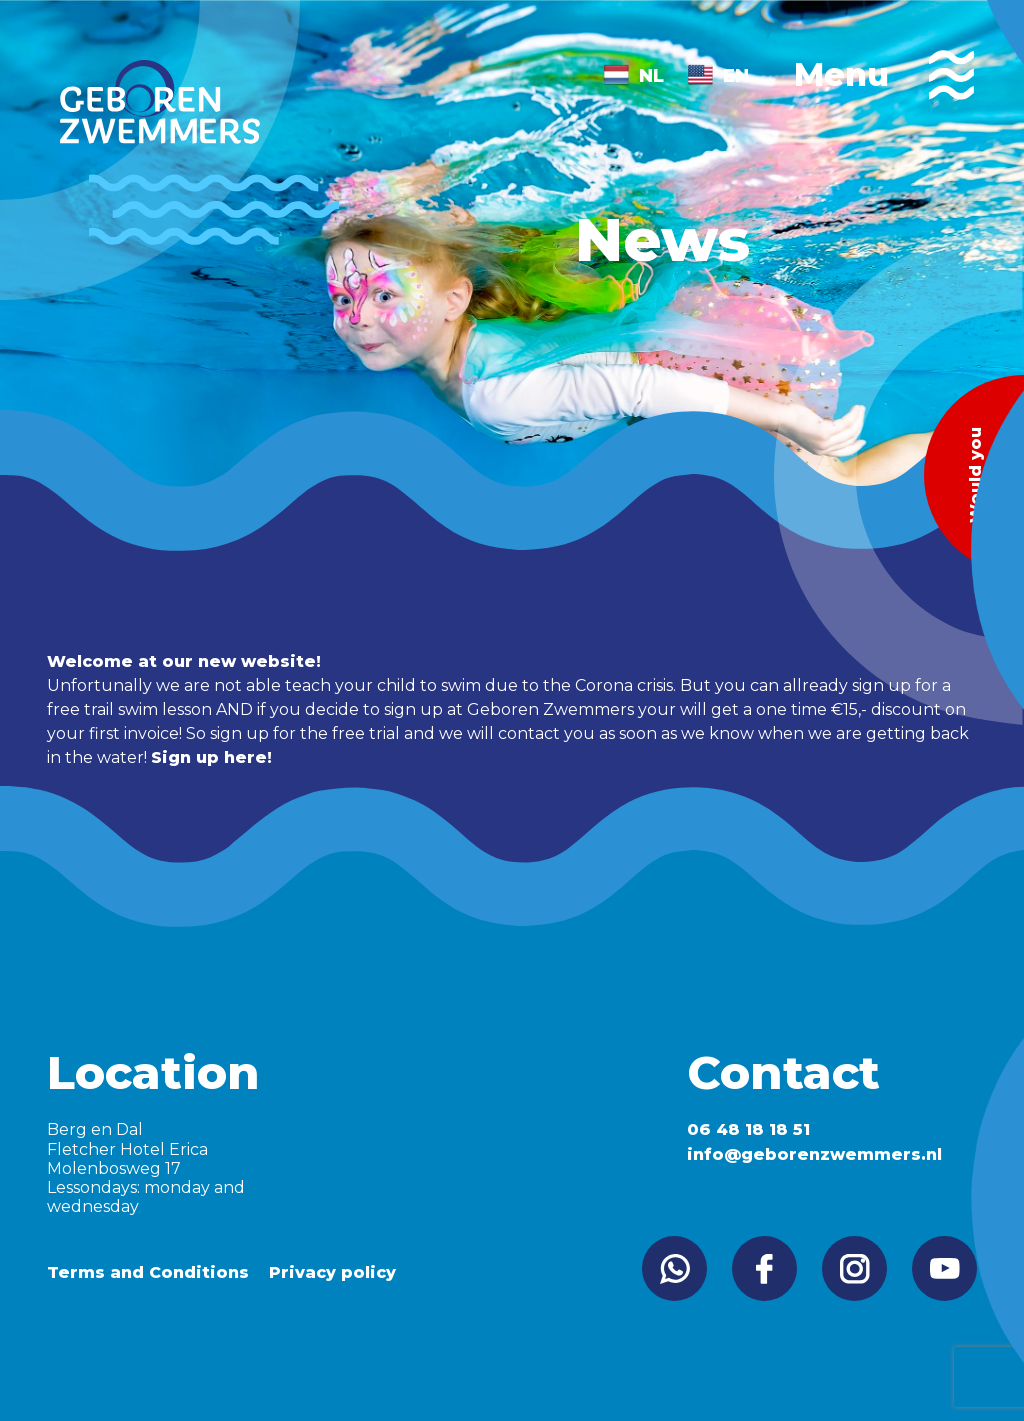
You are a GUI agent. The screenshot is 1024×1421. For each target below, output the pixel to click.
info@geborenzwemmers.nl (814, 1154)
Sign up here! (211, 757)
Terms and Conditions (148, 1272)
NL (651, 76)
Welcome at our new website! (184, 661)
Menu (884, 75)
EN (736, 76)
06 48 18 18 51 (748, 1129)
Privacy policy (332, 1272)
